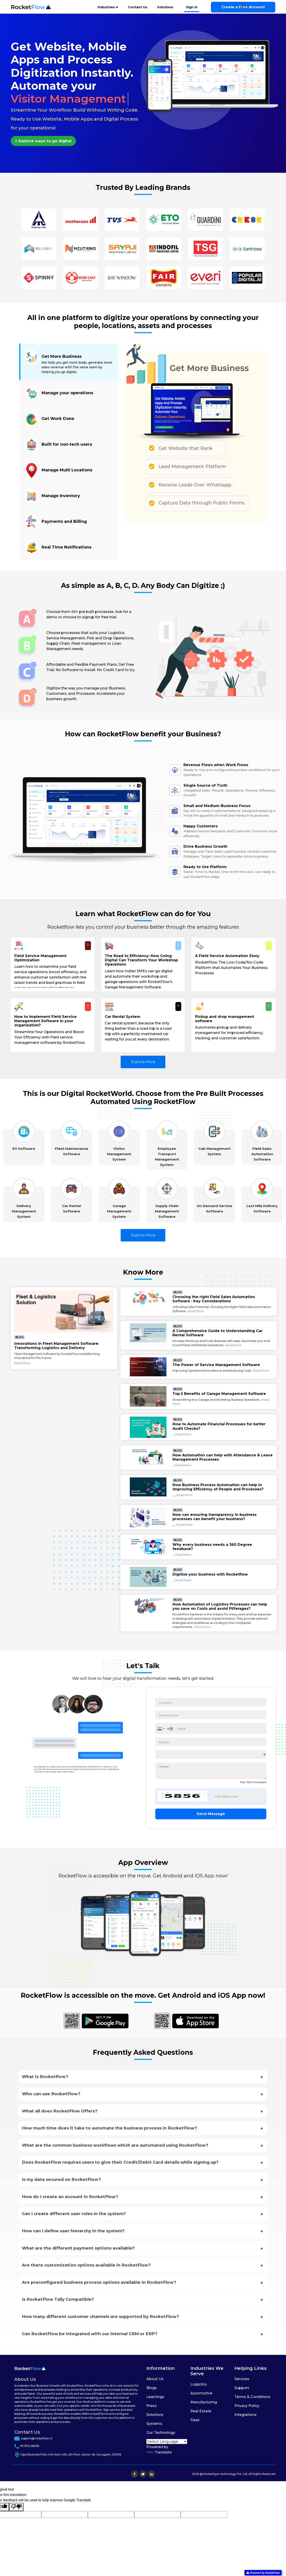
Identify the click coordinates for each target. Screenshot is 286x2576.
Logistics (198, 2384)
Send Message (211, 1814)
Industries (107, 7)
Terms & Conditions (252, 2397)
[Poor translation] (16, 2507)
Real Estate (200, 2411)
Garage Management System (119, 1211)
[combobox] (161, 1729)
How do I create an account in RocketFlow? (70, 2196)
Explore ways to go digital (43, 141)
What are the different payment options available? (78, 2248)
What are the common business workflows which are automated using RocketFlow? (115, 2145)
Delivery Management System (24, 1211)
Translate (159, 2452)
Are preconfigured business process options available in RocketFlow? (99, 2282)
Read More (22, 1363)
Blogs (151, 2388)
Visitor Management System (119, 1153)
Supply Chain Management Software (167, 1211)
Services (241, 2379)
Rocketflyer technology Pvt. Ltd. (225, 2474)
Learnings (155, 2397)
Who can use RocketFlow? (51, 2093)
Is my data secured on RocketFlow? (61, 2179)
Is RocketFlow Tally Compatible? (58, 2299)
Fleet (195, 2420)
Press (151, 2406)
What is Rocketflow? (45, 2076)
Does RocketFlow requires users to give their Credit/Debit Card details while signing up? (120, 2162)
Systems (154, 2423)
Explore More (143, 1062)
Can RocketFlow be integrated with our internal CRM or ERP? (89, 2333)
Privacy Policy (246, 2406)
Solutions (165, 7)
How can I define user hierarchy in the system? (73, 2230)
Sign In (192, 7)
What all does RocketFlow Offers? (59, 2111)
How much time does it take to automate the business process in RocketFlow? (109, 2128)
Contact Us (137, 7)
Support (241, 2388)
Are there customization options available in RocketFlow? (86, 2265)
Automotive (201, 2393)
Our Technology (160, 2432)
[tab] (68, 361)
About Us (155, 2379)
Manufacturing (203, 2402)
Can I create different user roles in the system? (74, 2213)
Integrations (245, 2415)
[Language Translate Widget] (166, 2441)
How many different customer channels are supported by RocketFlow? (100, 2316)
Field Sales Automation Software (262, 1153)
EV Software (24, 1148)
